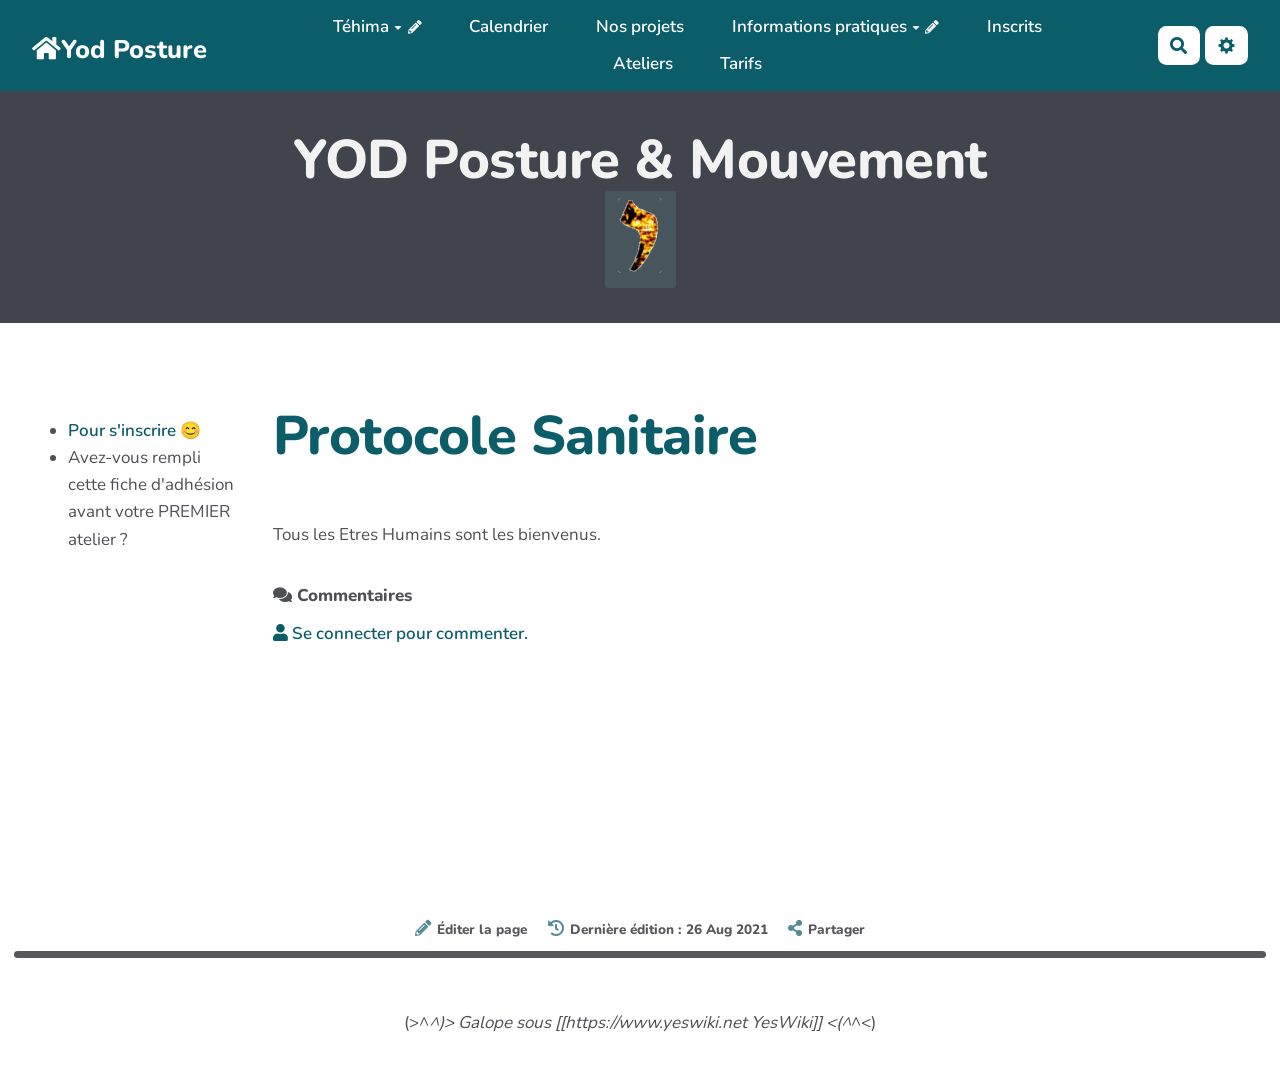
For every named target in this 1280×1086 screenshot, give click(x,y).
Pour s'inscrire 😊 (134, 430)
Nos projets (640, 26)
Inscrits (1014, 26)
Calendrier (508, 26)
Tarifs (741, 63)
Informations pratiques (826, 26)
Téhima (367, 26)
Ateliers (643, 63)
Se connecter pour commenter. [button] (400, 633)
